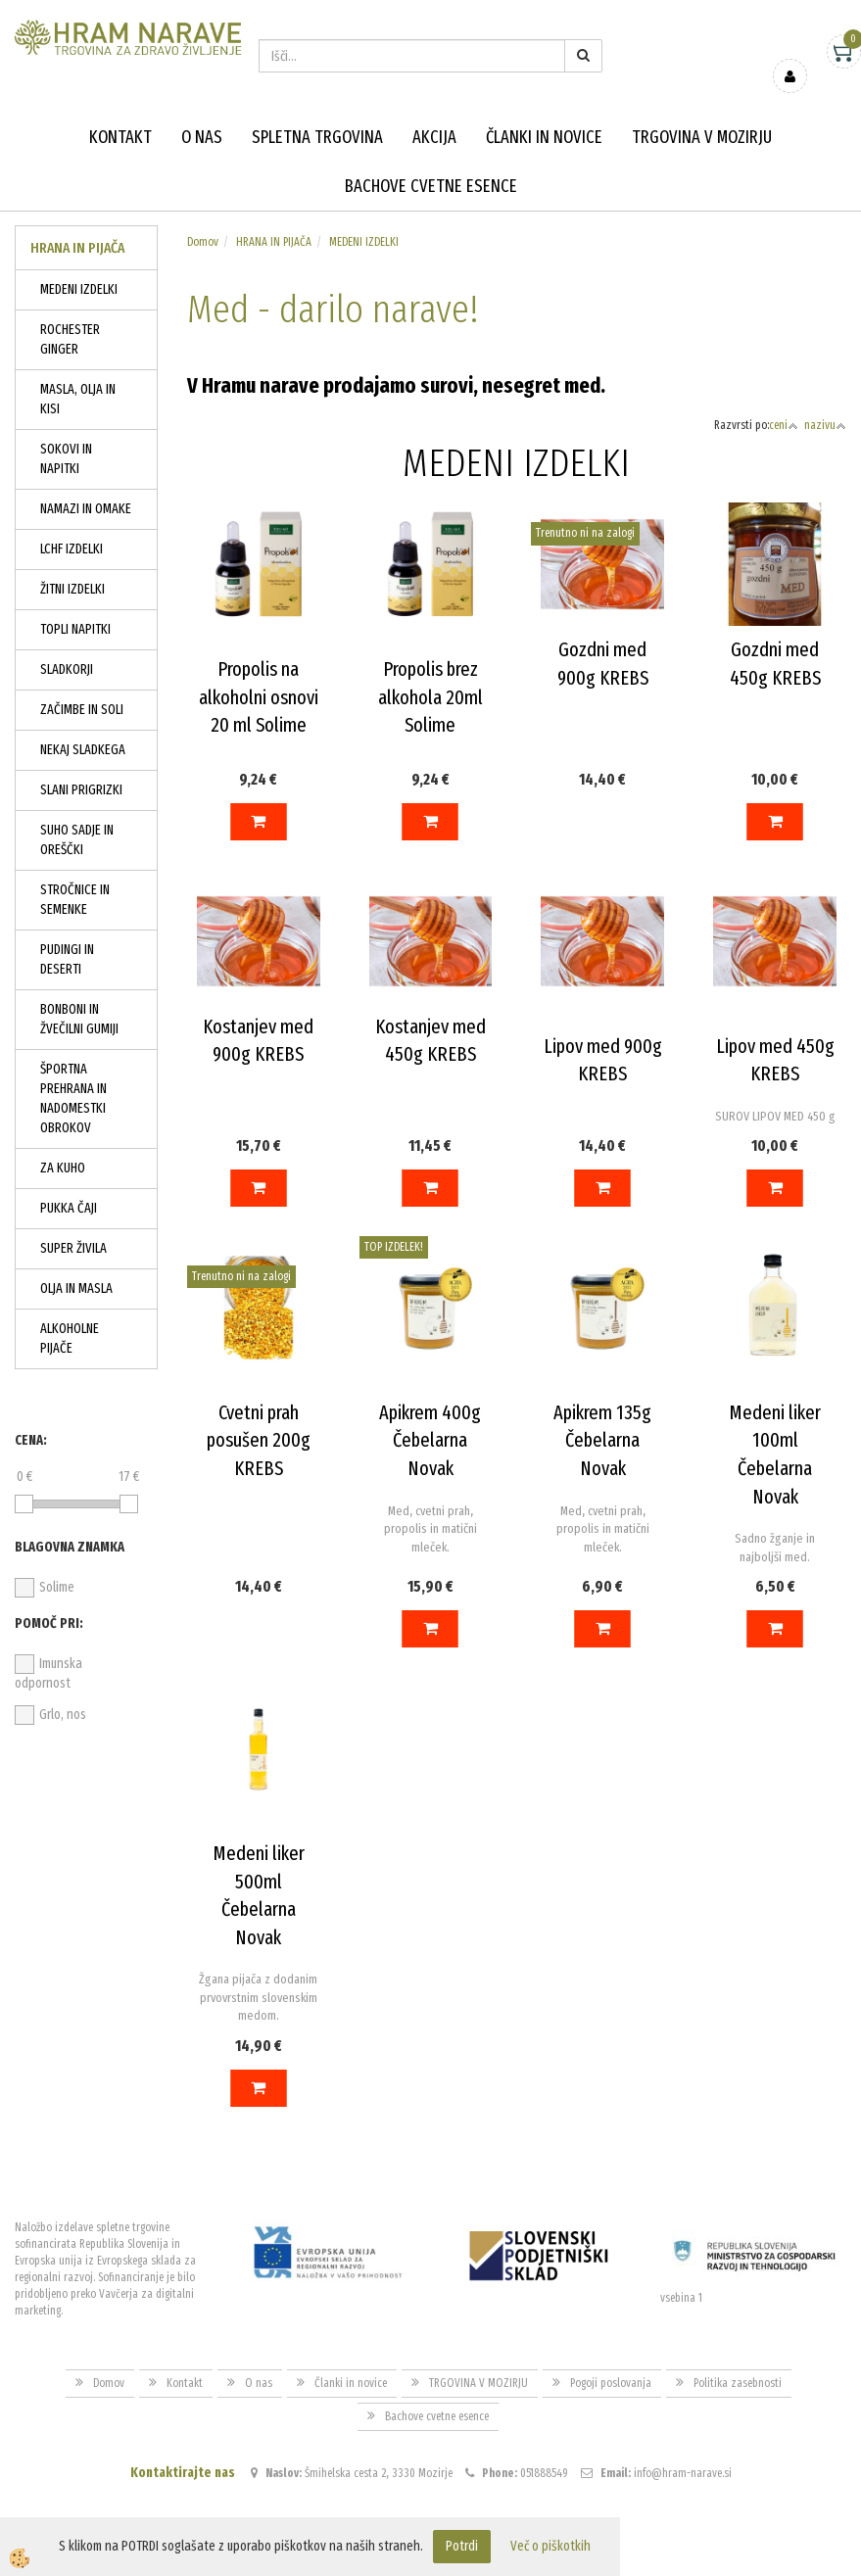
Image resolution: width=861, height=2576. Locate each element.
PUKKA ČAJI (68, 1208)
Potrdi (462, 2546)
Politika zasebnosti (738, 2383)
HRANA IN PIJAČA (273, 242)
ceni (783, 425)
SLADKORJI (66, 669)
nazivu (825, 425)
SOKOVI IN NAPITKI (66, 459)
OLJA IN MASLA (76, 1288)
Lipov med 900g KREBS (603, 1060)
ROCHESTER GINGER (70, 339)
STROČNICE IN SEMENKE (75, 900)
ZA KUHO (62, 1168)
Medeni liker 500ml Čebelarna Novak (259, 1895)
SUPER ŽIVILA (73, 1248)
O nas (201, 137)
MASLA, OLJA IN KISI (78, 399)
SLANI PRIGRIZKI (81, 790)
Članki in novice (544, 137)
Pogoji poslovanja (610, 2383)
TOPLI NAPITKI (75, 629)
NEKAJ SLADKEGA (82, 749)
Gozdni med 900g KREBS (602, 664)
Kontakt (120, 137)
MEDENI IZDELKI (79, 289)
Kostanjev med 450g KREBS (430, 1041)
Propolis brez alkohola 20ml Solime (430, 697)
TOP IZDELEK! (393, 1247)
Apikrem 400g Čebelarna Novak (430, 1440)
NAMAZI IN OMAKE (85, 509)
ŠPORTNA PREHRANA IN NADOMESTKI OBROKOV (73, 1098)
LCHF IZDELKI (71, 549)
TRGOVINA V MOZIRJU (702, 137)
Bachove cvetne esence (431, 186)
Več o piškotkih (550, 2546)
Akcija (434, 137)
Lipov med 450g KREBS (775, 1060)
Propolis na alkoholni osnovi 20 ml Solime (258, 697)
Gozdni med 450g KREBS (775, 664)
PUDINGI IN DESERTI (67, 959)
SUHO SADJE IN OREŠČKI (77, 840)
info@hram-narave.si (683, 2473)
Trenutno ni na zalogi (585, 533)
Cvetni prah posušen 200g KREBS (259, 1440)
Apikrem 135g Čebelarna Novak (602, 1440)
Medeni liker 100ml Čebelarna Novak (775, 1454)
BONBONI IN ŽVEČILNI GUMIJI (79, 1019)
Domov (202, 242)
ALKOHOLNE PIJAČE (69, 1338)
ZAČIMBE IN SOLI (81, 709)
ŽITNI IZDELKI (72, 589)
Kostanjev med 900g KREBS (258, 1041)
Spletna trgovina (317, 137)
